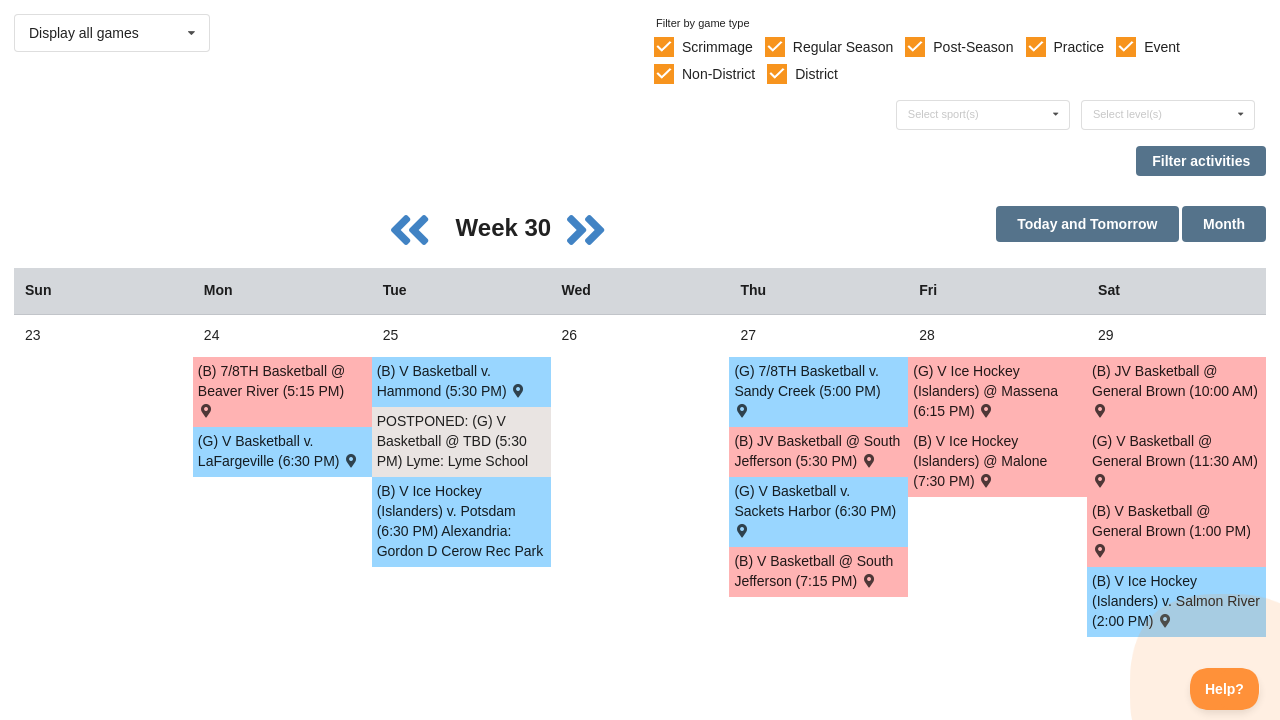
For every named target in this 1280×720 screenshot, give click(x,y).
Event (1162, 47)
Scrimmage (717, 47)
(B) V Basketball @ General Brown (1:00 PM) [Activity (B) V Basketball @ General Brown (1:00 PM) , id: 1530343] (1171, 529)
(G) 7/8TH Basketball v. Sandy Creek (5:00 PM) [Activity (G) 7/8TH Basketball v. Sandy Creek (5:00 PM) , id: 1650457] (807, 389)
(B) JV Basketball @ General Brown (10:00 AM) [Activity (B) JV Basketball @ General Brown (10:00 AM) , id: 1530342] (1175, 389)
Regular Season (843, 47)
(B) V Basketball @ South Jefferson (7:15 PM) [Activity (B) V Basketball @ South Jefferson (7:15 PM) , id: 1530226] (813, 571)
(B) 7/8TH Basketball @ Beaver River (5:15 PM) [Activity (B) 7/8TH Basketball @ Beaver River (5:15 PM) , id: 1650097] (271, 389)
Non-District (718, 74)
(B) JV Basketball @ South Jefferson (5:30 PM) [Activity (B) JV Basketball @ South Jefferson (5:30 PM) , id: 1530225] (817, 451)
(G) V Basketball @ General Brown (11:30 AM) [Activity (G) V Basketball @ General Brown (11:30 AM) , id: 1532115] (1175, 459)
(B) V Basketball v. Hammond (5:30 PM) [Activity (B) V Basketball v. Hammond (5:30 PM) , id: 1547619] (452, 381)
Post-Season (973, 47)
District (816, 74)
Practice (1079, 47)
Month (1224, 224)
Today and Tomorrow (1087, 224)
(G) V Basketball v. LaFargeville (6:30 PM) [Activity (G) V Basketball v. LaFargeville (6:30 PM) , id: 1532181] (279, 451)
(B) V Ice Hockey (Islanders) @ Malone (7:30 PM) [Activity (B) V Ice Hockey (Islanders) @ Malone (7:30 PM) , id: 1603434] (980, 461)
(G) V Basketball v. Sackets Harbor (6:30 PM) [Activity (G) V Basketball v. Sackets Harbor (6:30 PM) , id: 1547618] (815, 509)
